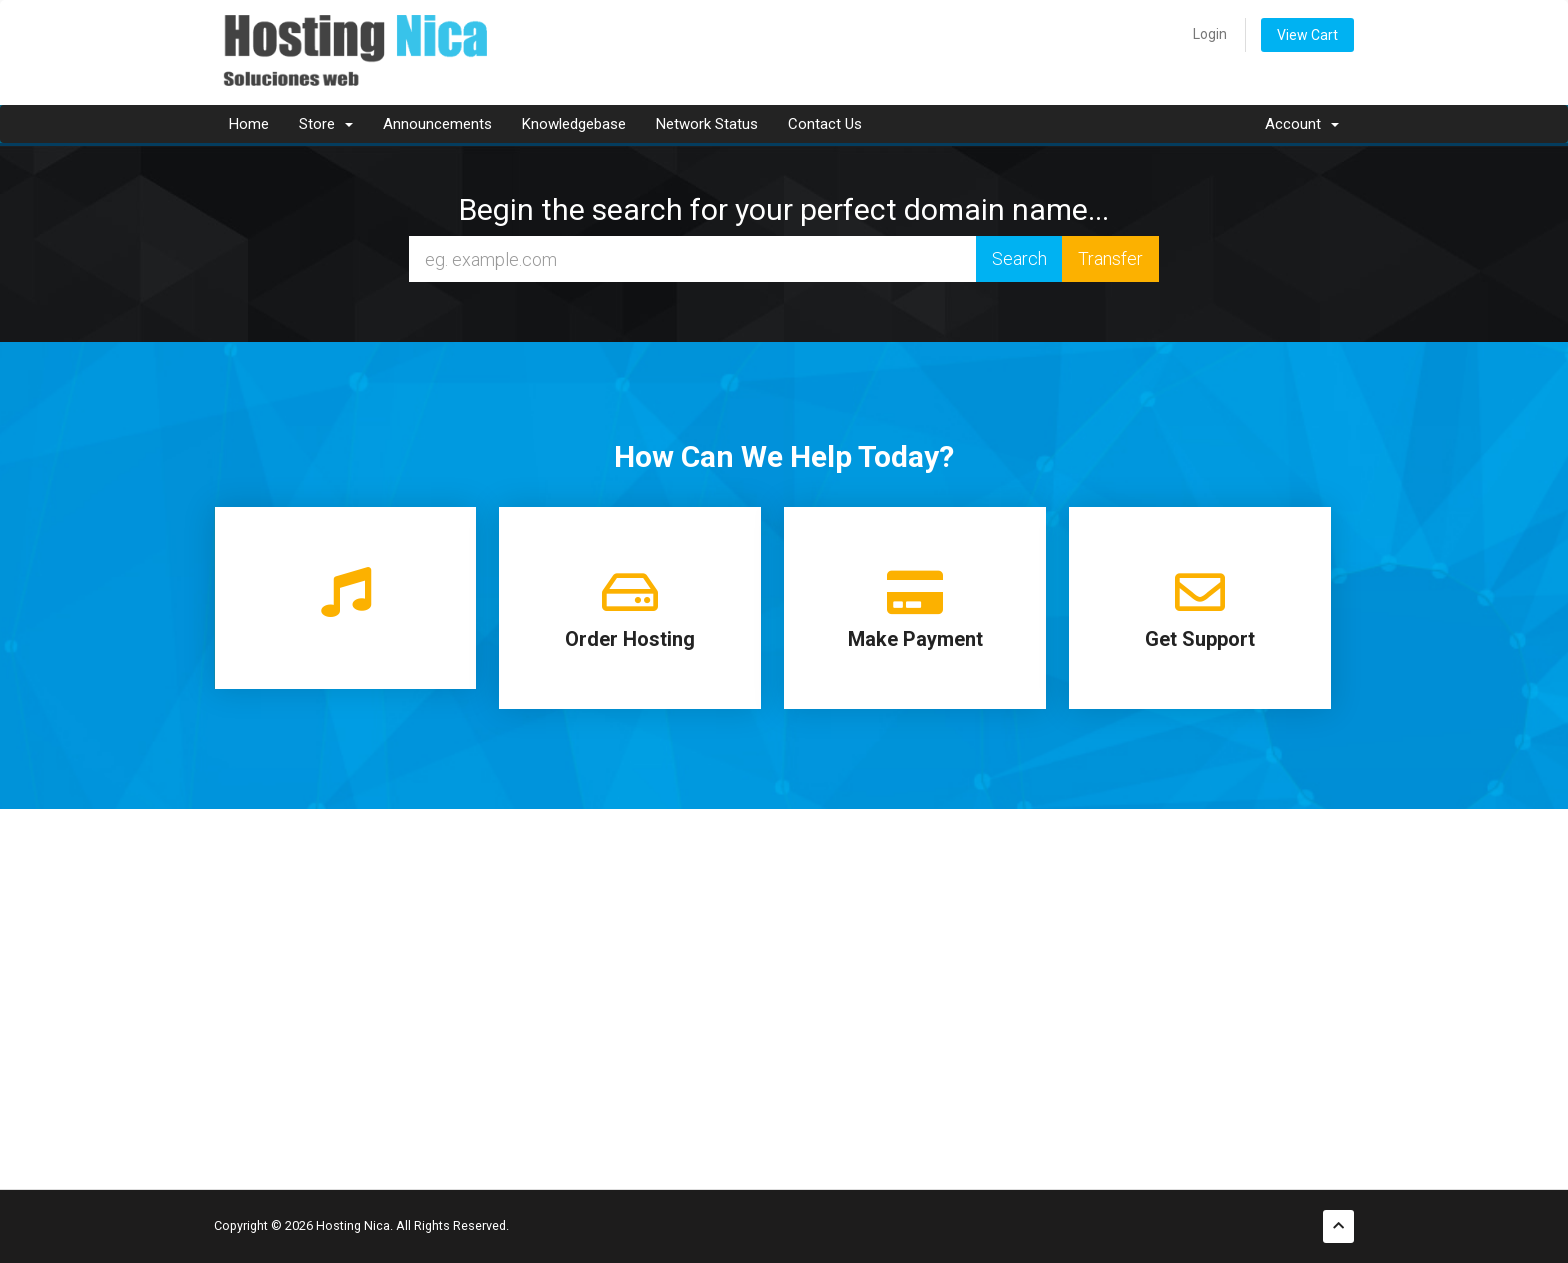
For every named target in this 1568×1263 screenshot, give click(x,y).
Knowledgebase (574, 124)
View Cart (1307, 35)
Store (326, 124)
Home (249, 124)
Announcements (437, 124)
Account (1302, 124)
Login (1210, 34)
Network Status (707, 124)
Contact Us (825, 124)
